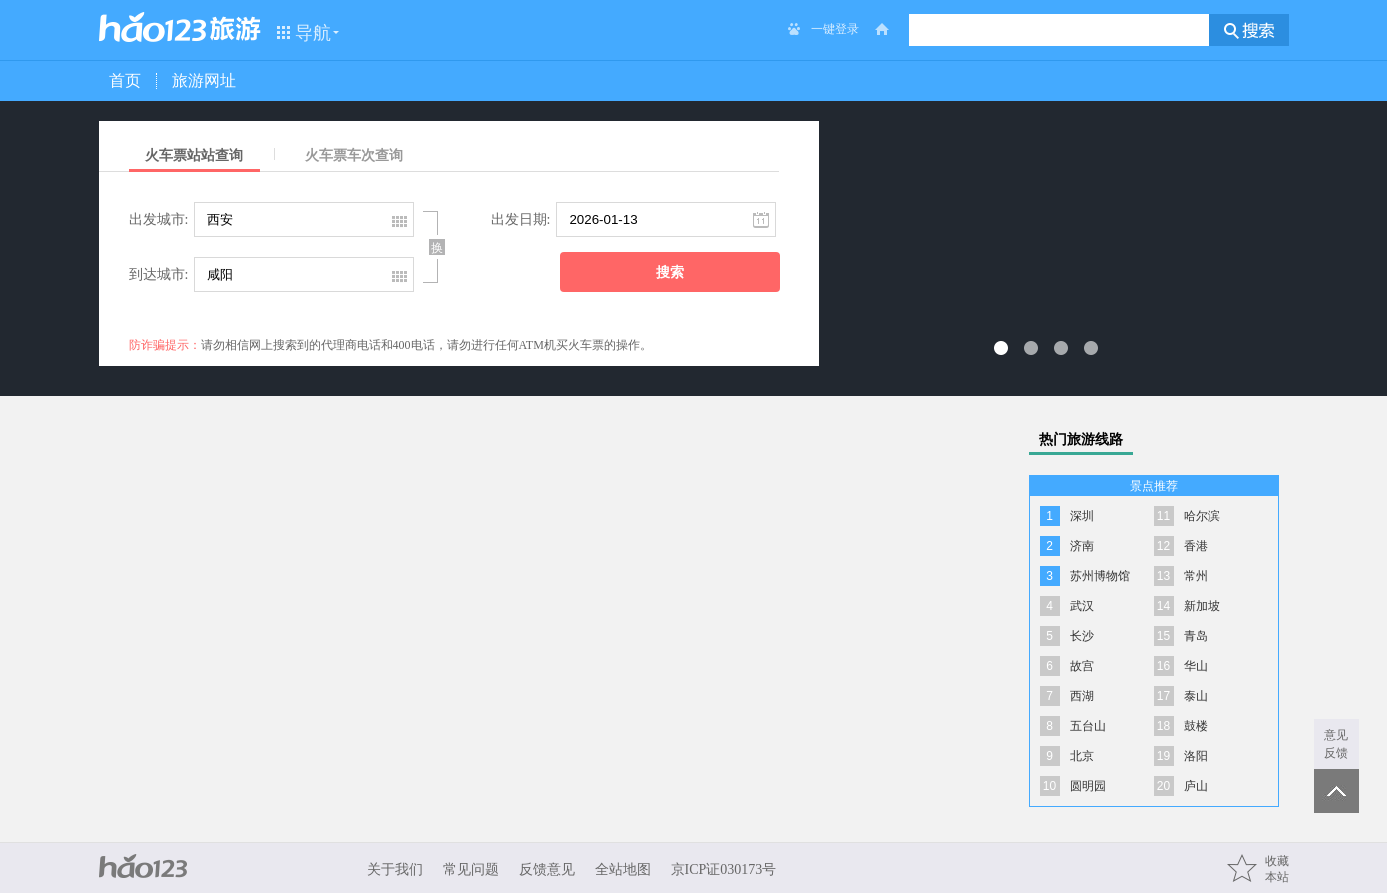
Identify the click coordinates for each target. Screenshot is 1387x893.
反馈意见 (547, 869)
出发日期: (521, 219)
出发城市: (159, 219)
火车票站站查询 (194, 155)
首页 (125, 80)
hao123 (153, 27)
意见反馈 (1336, 744)
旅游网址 (204, 80)
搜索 (670, 272)
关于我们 (395, 869)
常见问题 (471, 869)
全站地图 (623, 869)
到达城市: (159, 274)
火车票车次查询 (354, 155)
